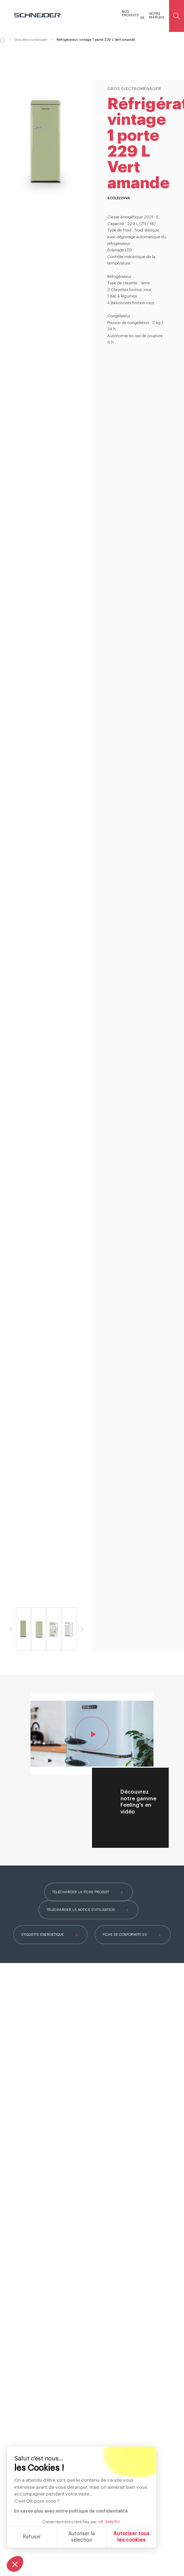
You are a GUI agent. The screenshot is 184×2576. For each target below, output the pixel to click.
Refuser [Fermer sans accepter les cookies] (32, 2537)
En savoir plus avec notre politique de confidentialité (71, 2511)
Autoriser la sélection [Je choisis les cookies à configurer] (81, 2537)
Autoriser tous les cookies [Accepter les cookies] (131, 2537)
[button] (14, 2563)
